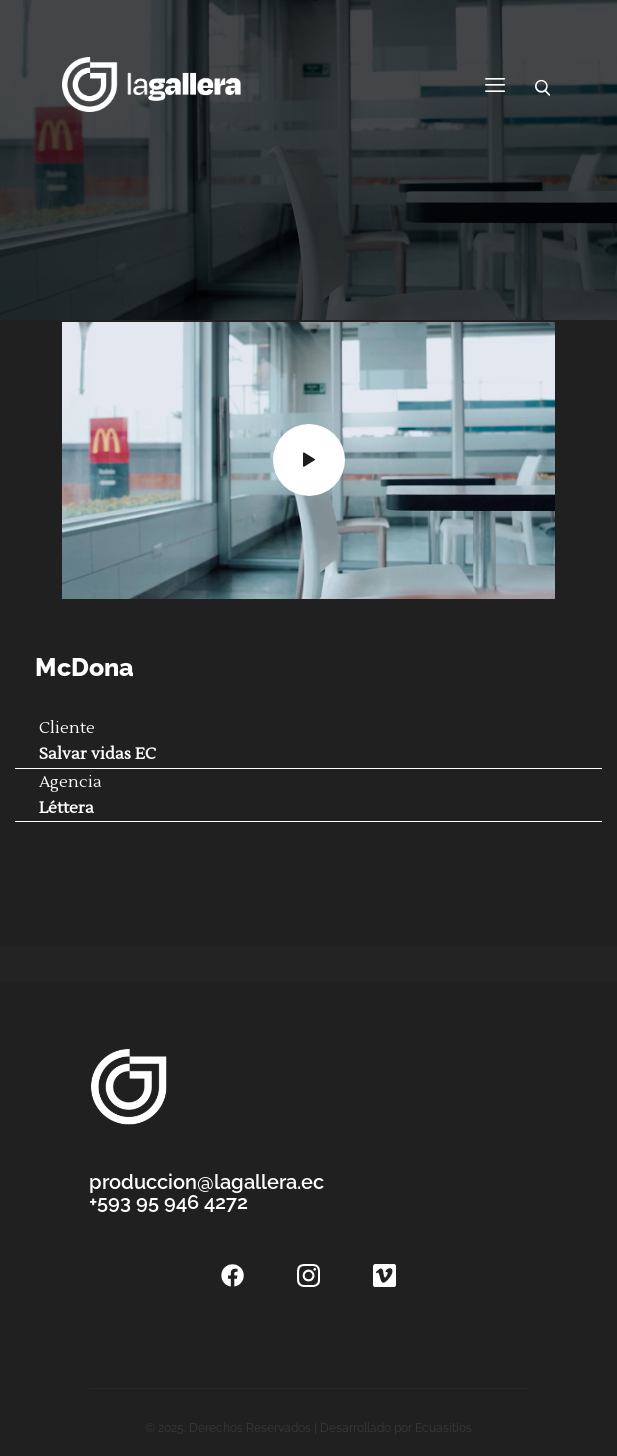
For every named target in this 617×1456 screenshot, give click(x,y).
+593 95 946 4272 (168, 1202)
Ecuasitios (443, 1428)
